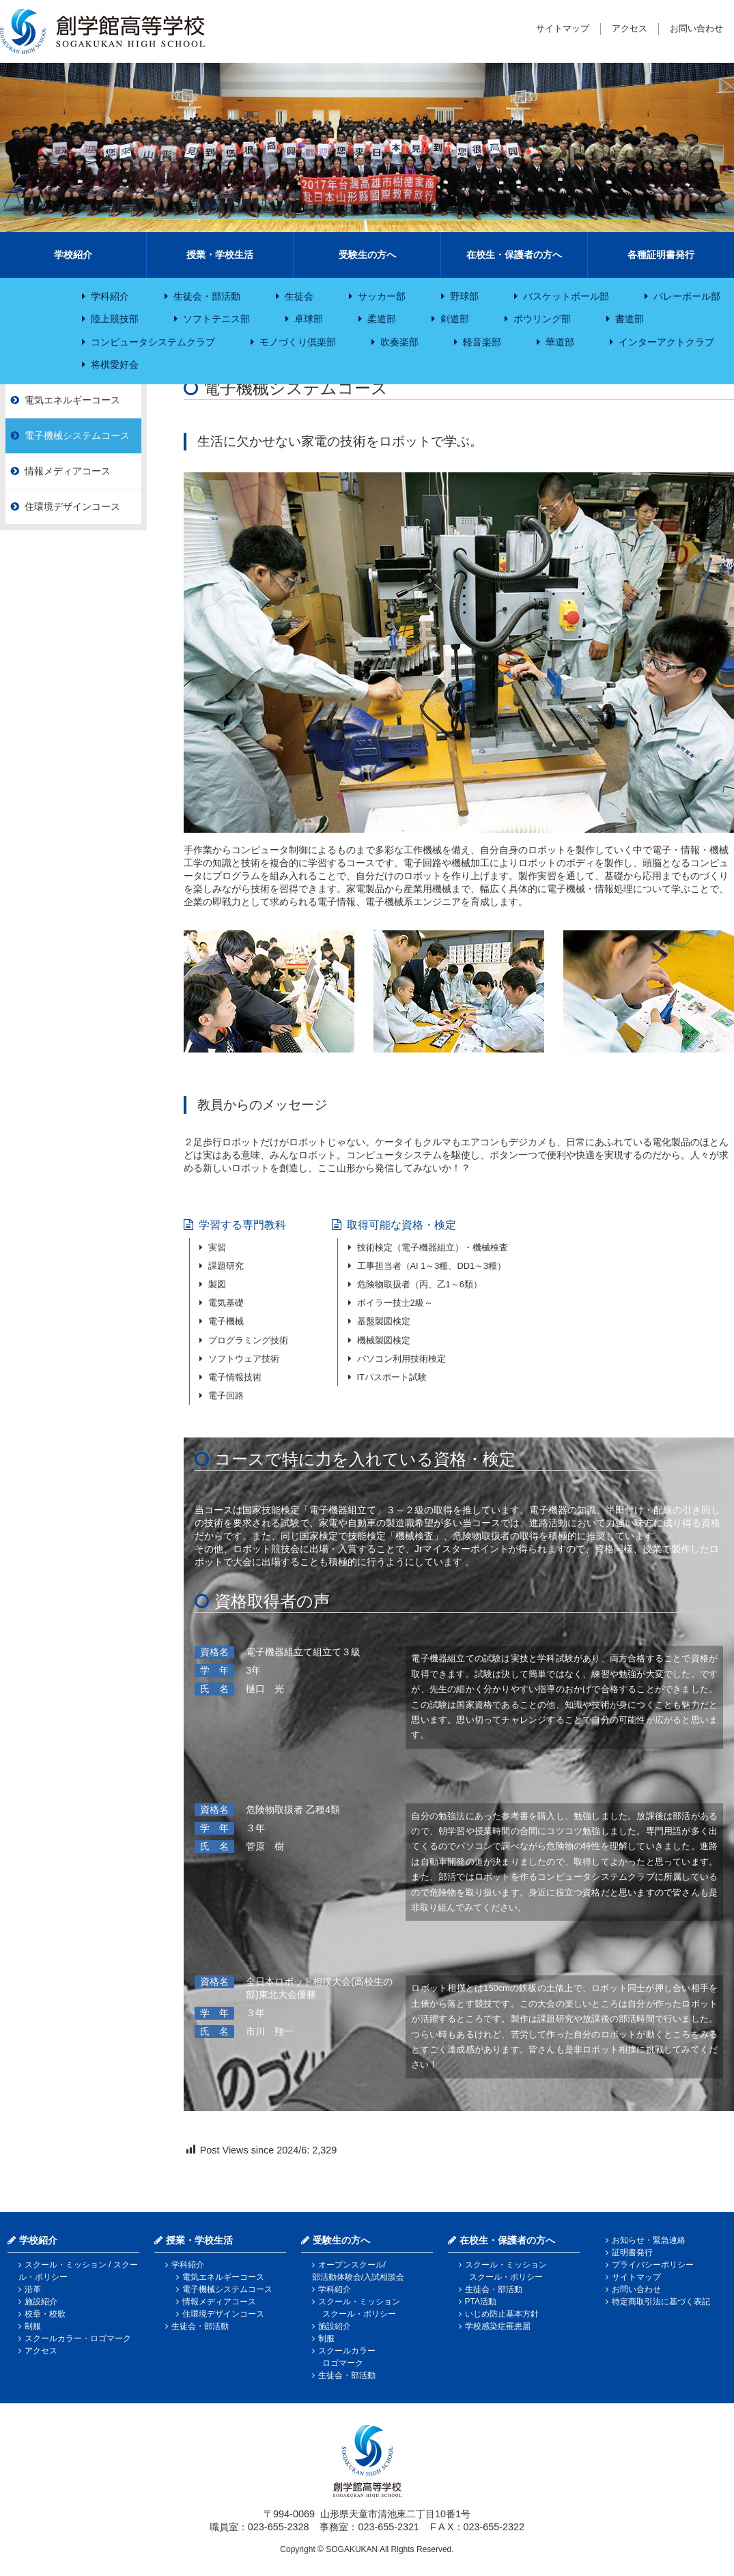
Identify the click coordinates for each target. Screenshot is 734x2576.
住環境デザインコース (72, 506)
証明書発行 (632, 2252)
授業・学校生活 (219, 254)
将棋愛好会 (115, 364)
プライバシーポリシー (653, 2265)
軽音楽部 (482, 342)
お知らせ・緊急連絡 (649, 2240)
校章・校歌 (45, 2314)
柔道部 (381, 318)
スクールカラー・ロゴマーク (78, 2338)
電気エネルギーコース (72, 400)
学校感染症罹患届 (498, 2326)
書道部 (629, 318)
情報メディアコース (68, 471)
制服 (33, 2326)
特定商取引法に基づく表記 (661, 2301)
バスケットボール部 (566, 296)
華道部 (560, 342)
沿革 (33, 2289)
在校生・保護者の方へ (514, 254)
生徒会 (299, 296)
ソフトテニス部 (216, 318)
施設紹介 (41, 2301)
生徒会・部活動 (206, 296)
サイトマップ (562, 28)
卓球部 (308, 318)
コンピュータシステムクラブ (153, 342)
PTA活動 (480, 2301)
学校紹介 (73, 254)
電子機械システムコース (77, 435)
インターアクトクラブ (666, 342)
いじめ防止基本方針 (502, 2314)
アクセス (629, 28)
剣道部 (454, 318)
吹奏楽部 (399, 342)
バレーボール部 (686, 296)
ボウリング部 (542, 318)
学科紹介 (110, 296)
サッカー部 (382, 296)
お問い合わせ (696, 28)
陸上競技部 (115, 318)
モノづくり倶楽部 (297, 342)
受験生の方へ (367, 254)
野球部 (464, 296)
